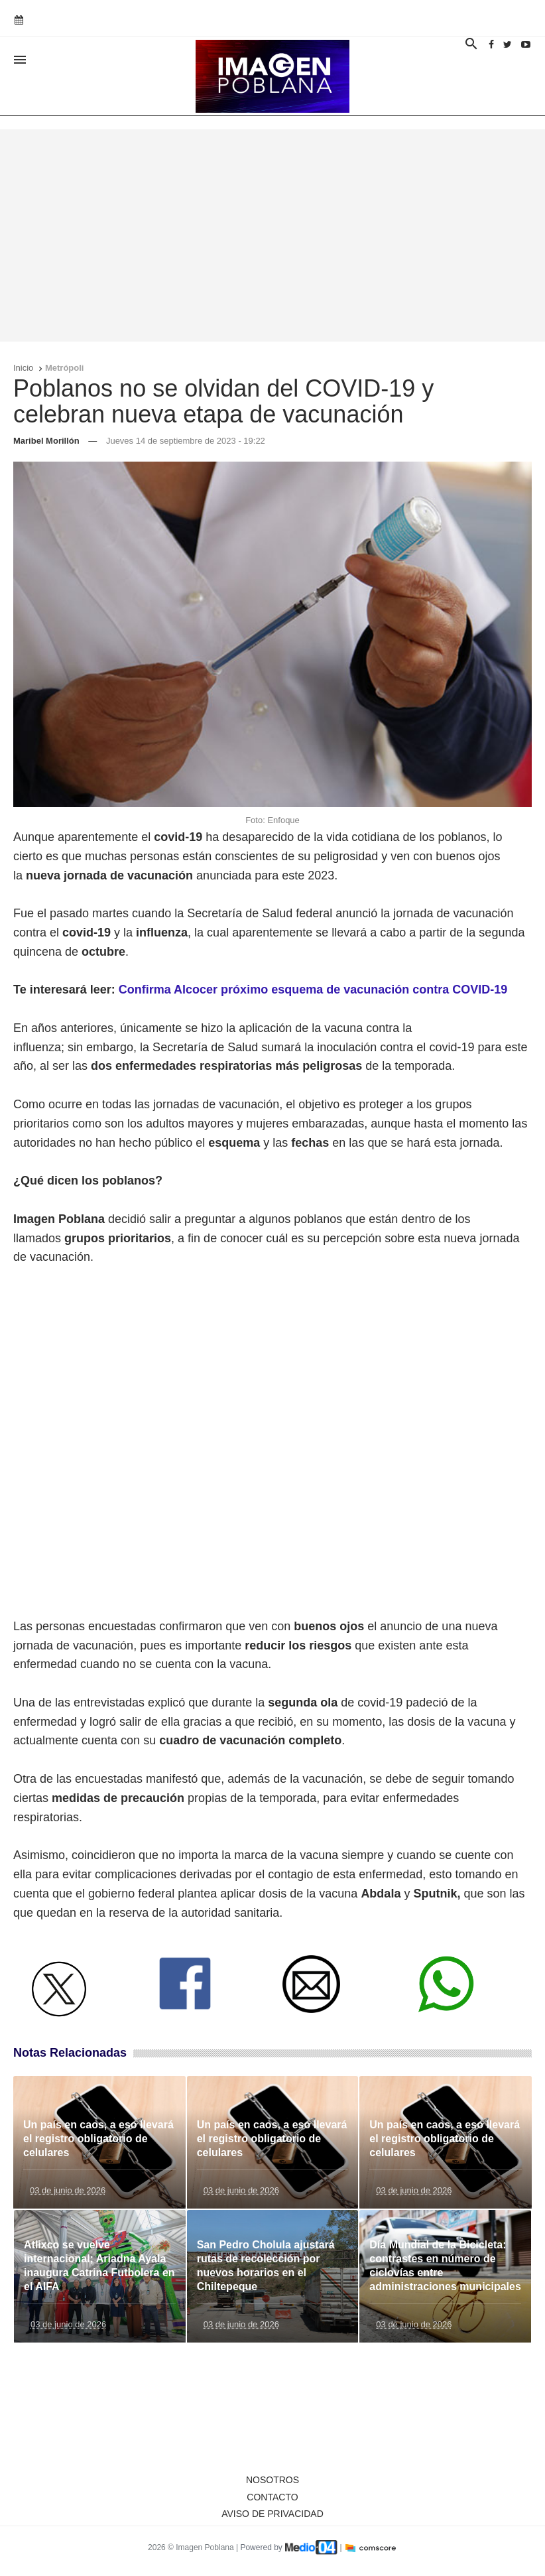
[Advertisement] (272, 235)
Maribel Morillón (46, 441)
